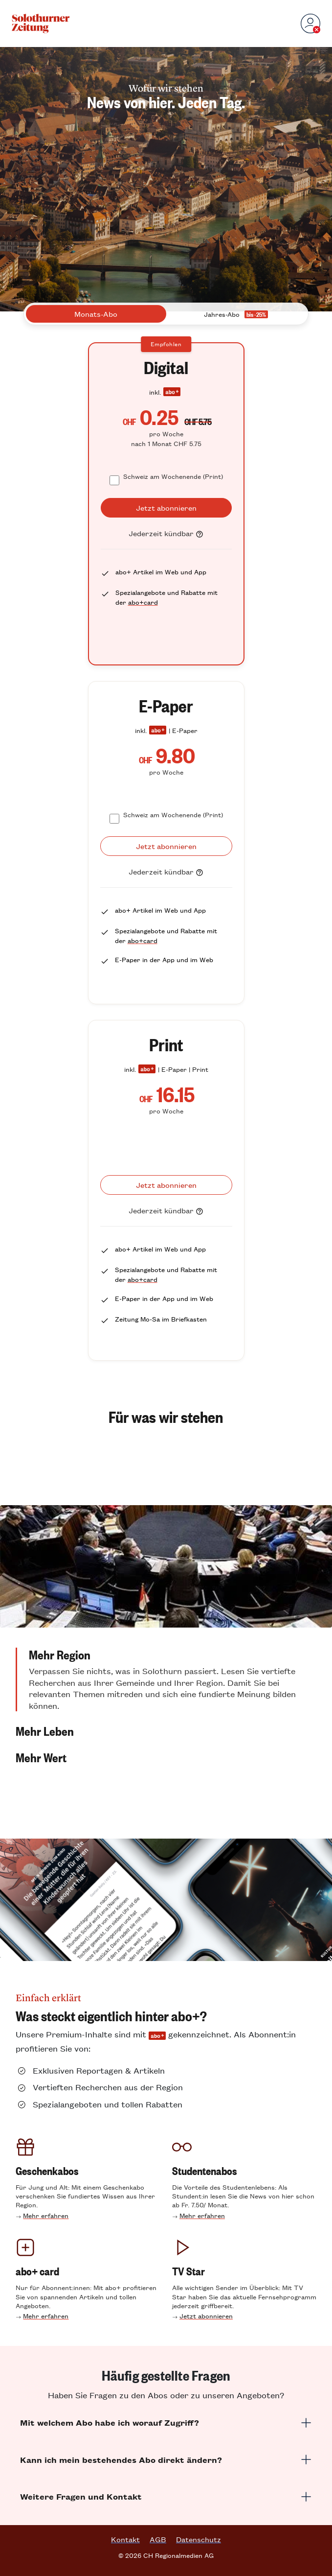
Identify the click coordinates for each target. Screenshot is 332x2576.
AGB (158, 2539)
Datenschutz (198, 2539)
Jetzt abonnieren (206, 2315)
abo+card (143, 602)
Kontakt (125, 2539)
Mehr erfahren (45, 2215)
